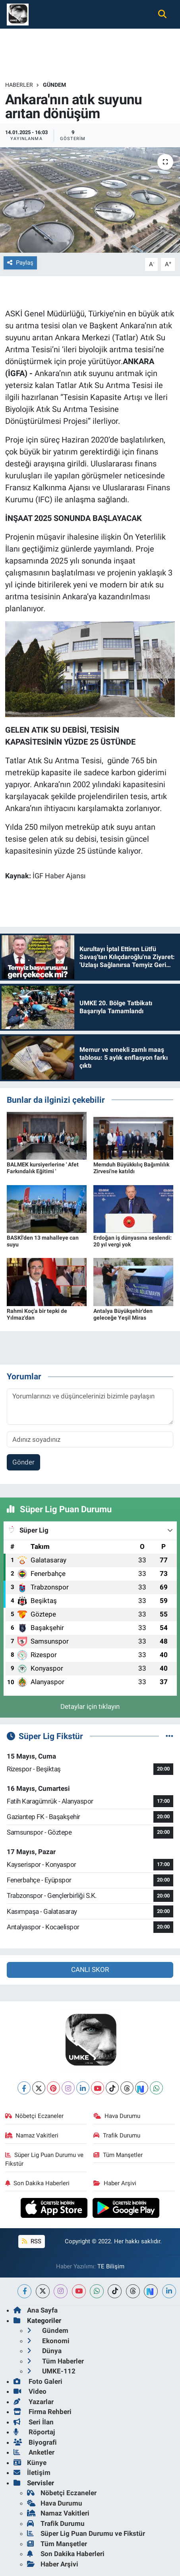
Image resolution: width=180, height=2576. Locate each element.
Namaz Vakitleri (32, 2135)
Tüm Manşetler (118, 2155)
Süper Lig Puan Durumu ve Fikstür (44, 2159)
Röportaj (34, 2432)
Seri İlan (34, 2422)
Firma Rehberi (43, 2412)
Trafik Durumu (116, 2135)
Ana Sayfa (36, 2310)
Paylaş (20, 262)
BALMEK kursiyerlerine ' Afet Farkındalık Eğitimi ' (43, 1167)
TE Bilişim (110, 2266)
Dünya (44, 2351)
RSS (31, 2241)
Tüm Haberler (55, 2361)
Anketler (34, 2452)
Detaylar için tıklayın (90, 1706)
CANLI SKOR (90, 1969)
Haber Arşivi (114, 2183)
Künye (30, 2463)
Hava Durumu (116, 2116)
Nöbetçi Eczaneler (34, 2116)
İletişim (32, 2473)
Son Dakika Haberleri (37, 2183)
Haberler (19, 85)
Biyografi (35, 2442)
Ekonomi (48, 2341)
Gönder (23, 1462)
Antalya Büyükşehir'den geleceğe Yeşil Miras (123, 1314)
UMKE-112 (51, 2371)
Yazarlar (34, 2402)
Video (30, 2391)
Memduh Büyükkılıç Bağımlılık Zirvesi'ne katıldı (131, 1167)
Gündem (54, 85)
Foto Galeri (38, 2381)
